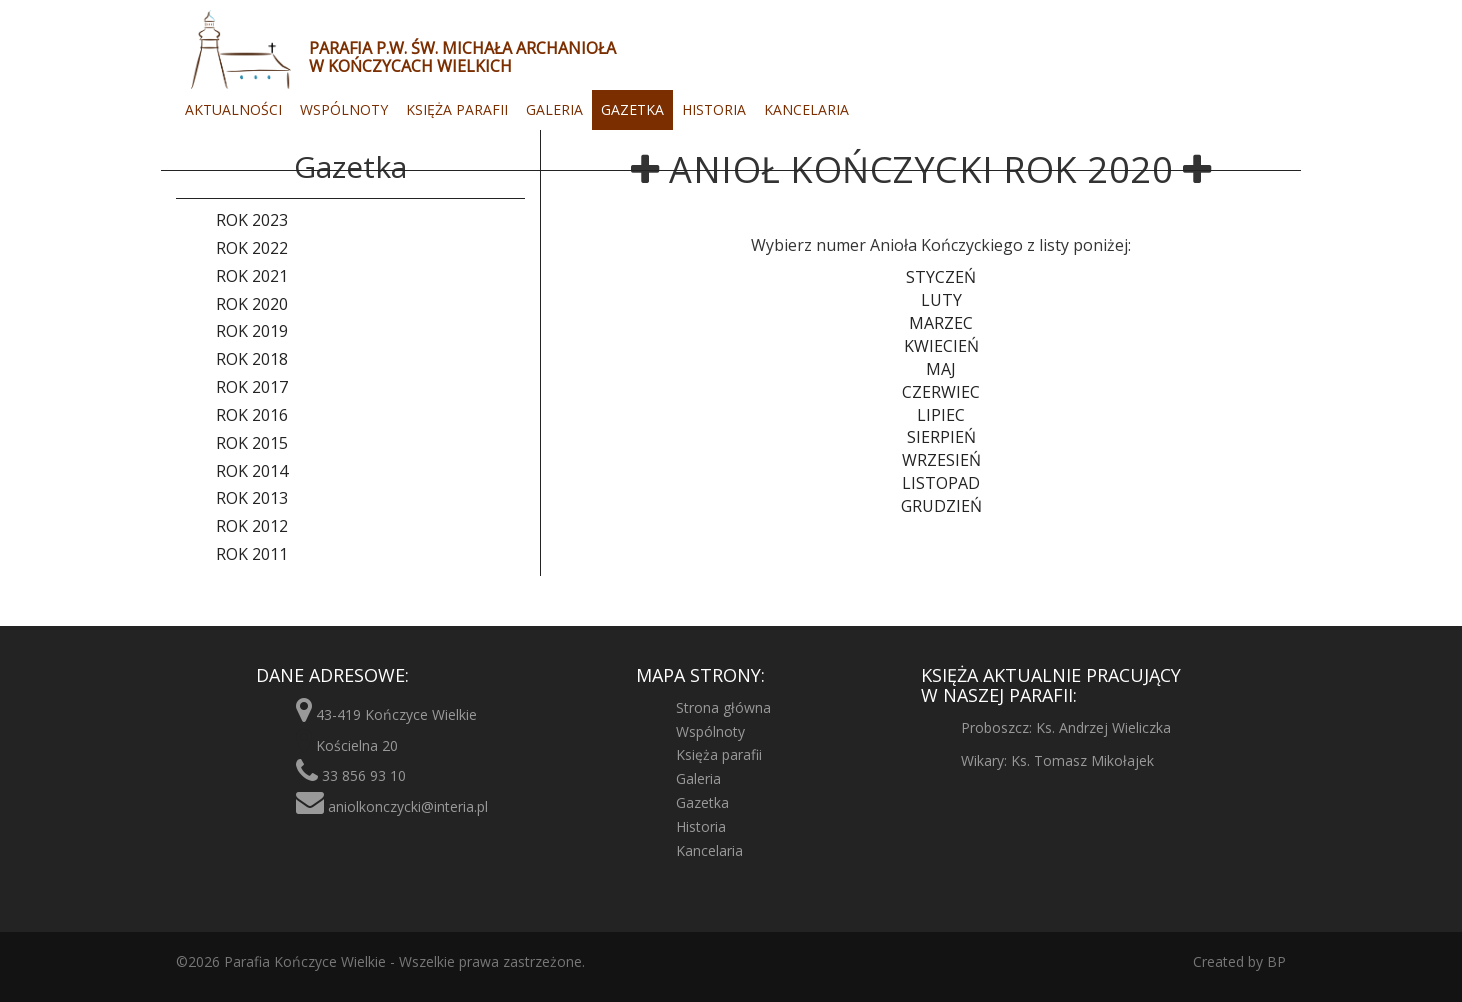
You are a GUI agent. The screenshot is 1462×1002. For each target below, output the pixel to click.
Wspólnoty (344, 109)
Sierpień (941, 437)
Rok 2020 (252, 304)
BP (1274, 961)
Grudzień (941, 506)
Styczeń (941, 277)
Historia (714, 109)
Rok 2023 (252, 220)
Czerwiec (941, 392)
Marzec (941, 323)
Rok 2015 (252, 443)
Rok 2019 (252, 331)
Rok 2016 (252, 415)
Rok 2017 (252, 387)
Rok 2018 (252, 359)
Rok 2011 (252, 554)
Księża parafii (457, 109)
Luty (941, 300)
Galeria (554, 109)
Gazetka (632, 109)
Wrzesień (941, 460)
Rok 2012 (252, 526)
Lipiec (941, 415)
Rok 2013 (252, 498)
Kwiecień (941, 346)
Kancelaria (806, 109)
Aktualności (233, 109)
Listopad (941, 483)
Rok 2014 (252, 471)
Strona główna (723, 707)
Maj (941, 369)
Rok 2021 (252, 276)
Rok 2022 (252, 248)
